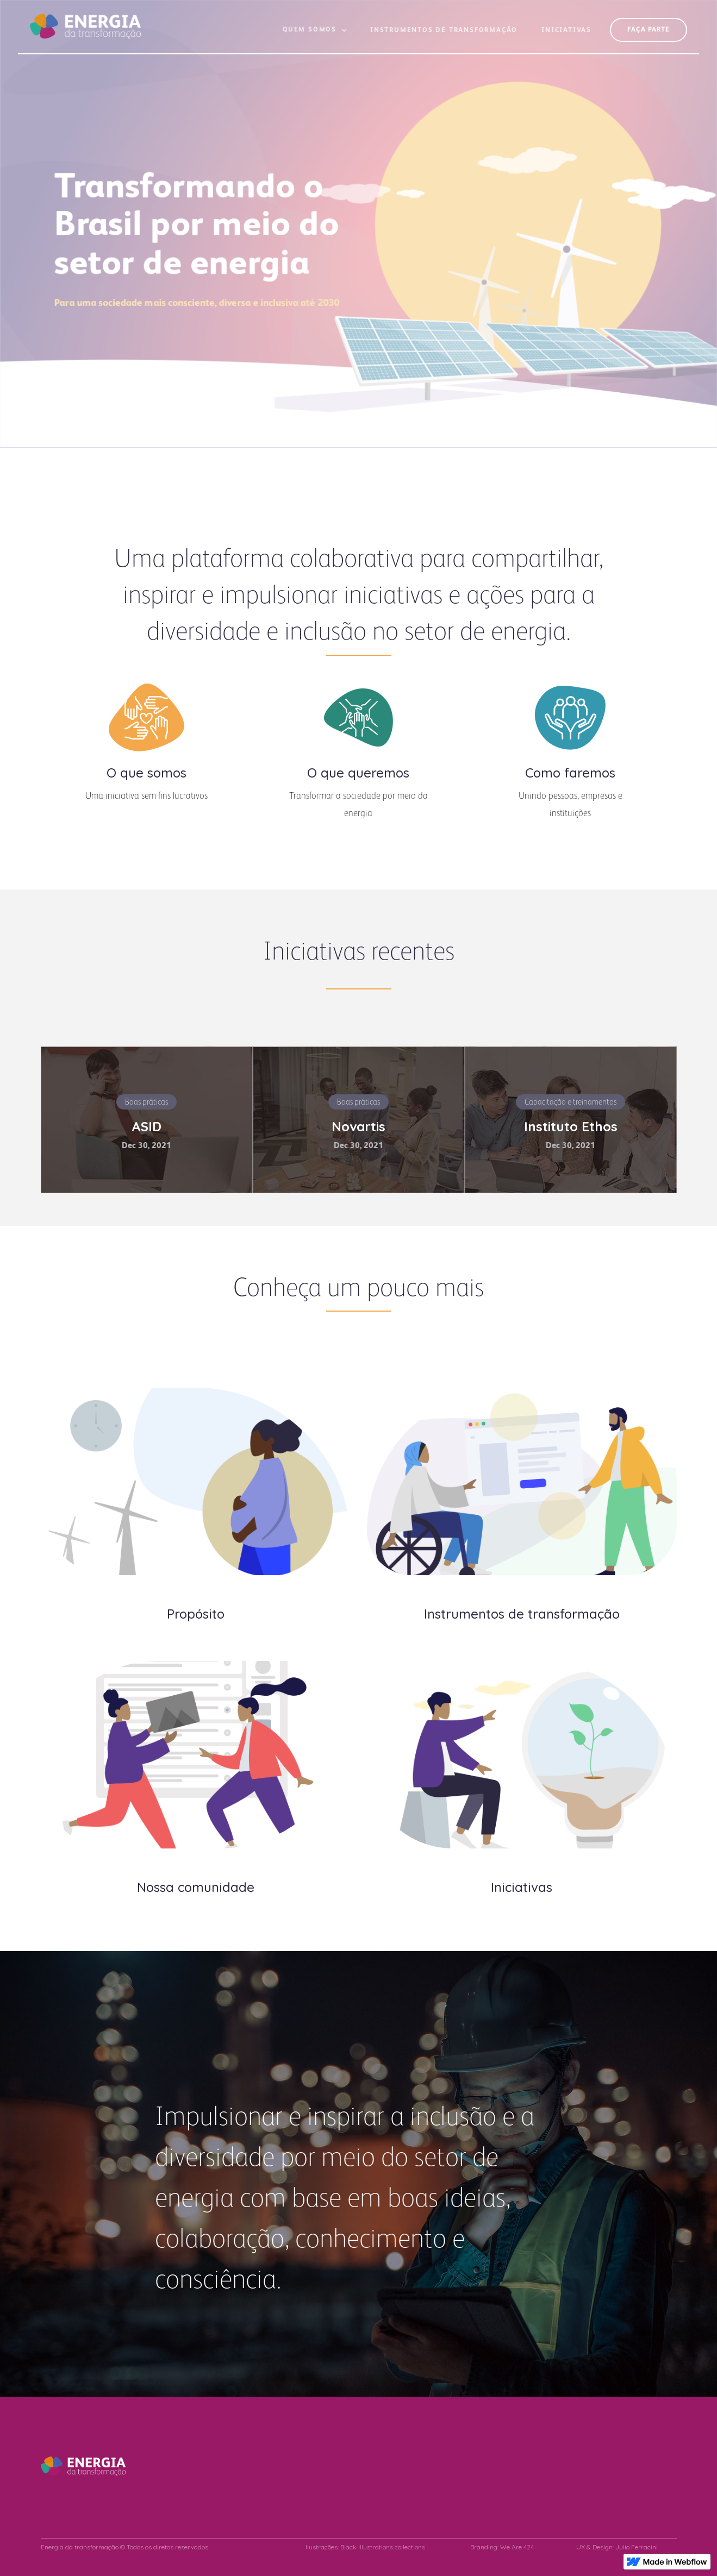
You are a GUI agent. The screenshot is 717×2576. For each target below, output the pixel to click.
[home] (85, 19)
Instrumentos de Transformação (444, 30)
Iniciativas (566, 30)
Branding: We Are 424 (502, 2547)
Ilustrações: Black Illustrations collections (365, 2547)
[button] (315, 34)
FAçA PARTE (648, 30)
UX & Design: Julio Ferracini (617, 2547)
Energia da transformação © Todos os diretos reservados (124, 2547)
